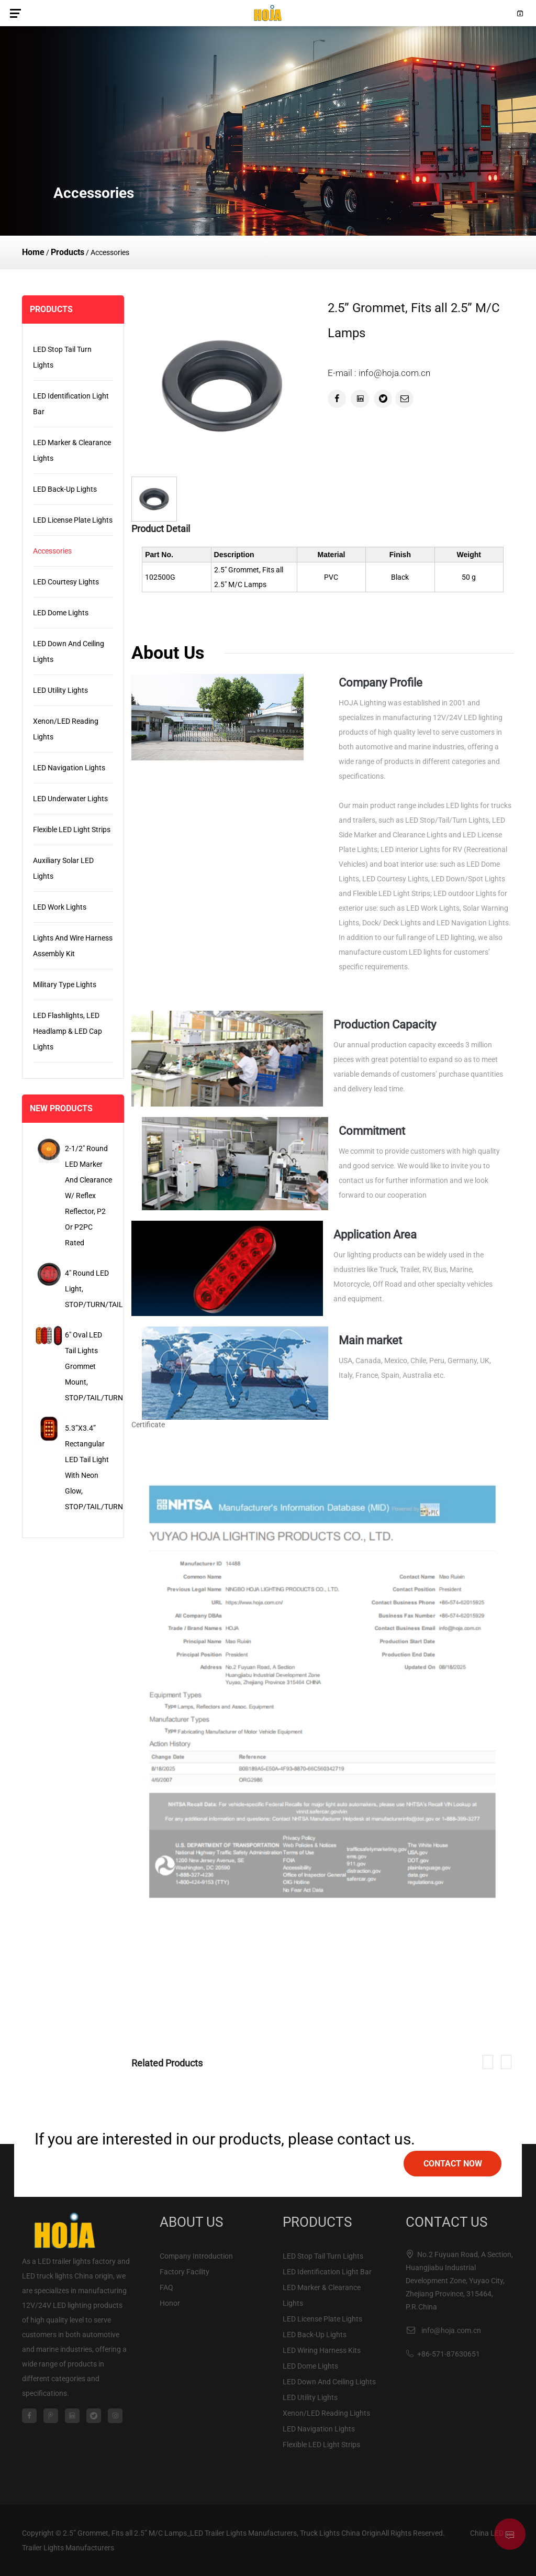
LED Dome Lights (60, 613)
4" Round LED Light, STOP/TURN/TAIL (89, 1289)
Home (33, 252)
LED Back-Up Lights (65, 489)
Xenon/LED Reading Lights (65, 729)
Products (67, 252)
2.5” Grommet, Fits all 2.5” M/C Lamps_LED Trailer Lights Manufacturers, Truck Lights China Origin (222, 2533)
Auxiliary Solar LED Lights (63, 868)
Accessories (52, 551)
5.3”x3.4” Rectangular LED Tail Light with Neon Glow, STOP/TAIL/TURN (89, 1467)
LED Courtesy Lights (66, 582)
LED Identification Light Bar (71, 404)
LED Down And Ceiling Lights (68, 651)
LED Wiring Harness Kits (322, 2350)
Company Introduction (196, 2256)
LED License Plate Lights (73, 520)
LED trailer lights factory (77, 2261)
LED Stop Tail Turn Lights (62, 357)
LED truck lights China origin (67, 2276)
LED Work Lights (59, 907)
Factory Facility (184, 2272)
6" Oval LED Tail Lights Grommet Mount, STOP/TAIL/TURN (89, 1366)
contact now (452, 2164)
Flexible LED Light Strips (71, 829)
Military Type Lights (64, 984)
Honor (170, 2303)
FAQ (166, 2287)
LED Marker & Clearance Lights (72, 450)
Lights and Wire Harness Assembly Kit (73, 946)
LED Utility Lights (60, 690)
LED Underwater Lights (70, 798)
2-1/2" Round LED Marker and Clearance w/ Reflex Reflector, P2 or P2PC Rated (88, 1195)
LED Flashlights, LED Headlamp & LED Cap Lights (67, 1031)
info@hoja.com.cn (451, 2330)
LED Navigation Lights (69, 768)
